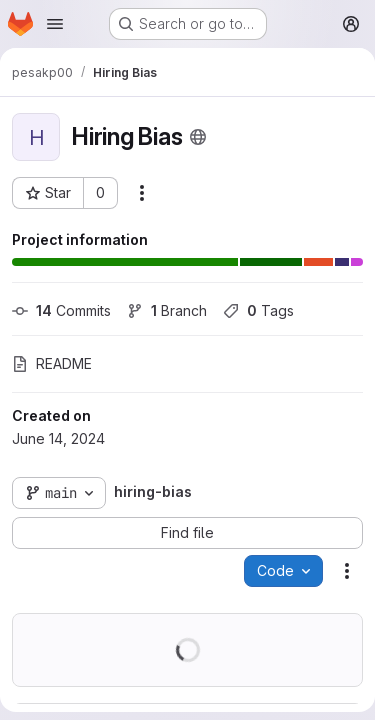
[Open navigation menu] (55, 24)
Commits (61, 310)
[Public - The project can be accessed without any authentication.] (198, 137)
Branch (167, 310)
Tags (258, 310)
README (52, 363)
